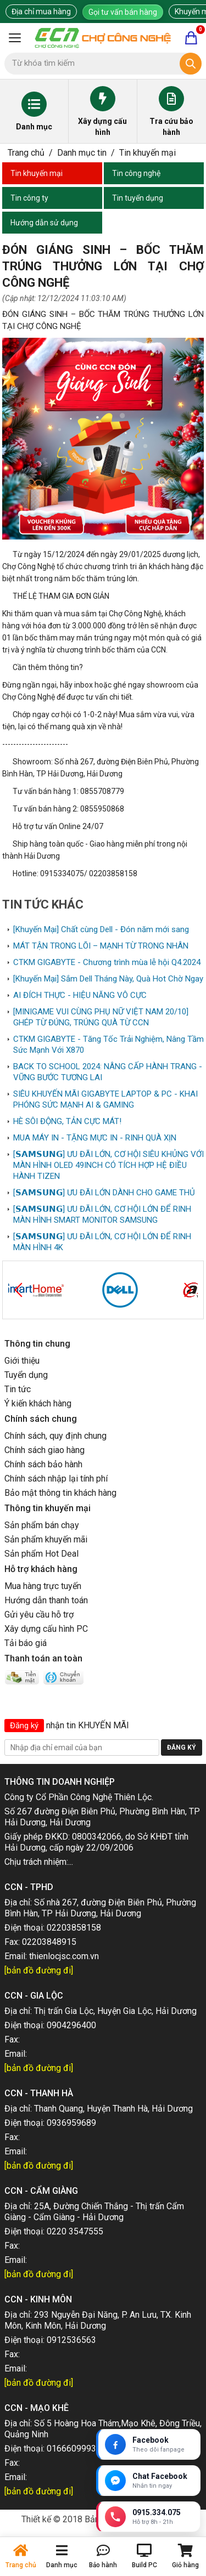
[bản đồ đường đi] (38, 1970)
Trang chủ (26, 152)
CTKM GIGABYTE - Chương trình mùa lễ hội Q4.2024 (107, 962)
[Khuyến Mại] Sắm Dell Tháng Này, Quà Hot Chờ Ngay (108, 979)
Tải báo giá (25, 1643)
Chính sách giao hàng (44, 1450)
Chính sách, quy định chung (55, 1436)
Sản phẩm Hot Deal (41, 1553)
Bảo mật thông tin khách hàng (60, 1493)
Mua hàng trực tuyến (42, 1586)
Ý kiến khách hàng (37, 1403)
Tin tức (17, 1389)
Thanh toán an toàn (43, 1658)
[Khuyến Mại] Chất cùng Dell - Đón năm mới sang (101, 929)
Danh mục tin (82, 152)
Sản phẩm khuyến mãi (45, 1539)
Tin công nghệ (136, 173)
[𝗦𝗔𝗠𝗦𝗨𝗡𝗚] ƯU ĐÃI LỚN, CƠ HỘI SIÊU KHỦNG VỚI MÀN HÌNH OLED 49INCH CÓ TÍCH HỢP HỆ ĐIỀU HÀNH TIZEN (108, 1165)
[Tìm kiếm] (191, 64)
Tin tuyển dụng (137, 198)
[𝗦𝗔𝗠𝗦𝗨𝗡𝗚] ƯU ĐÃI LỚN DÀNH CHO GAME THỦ (104, 1193)
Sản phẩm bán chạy (41, 1525)
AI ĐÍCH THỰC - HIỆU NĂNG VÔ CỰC (80, 995)
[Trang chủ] (103, 37)
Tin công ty (29, 198)
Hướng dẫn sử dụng (44, 222)
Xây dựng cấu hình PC (46, 1629)
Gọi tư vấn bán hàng (122, 12)
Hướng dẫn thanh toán (46, 1600)
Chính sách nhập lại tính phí (56, 1478)
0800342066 (96, 1836)
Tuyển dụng (26, 1375)
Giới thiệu (22, 1360)
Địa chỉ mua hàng (41, 11)
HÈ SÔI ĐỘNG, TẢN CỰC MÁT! (67, 1121)
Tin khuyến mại (147, 152)
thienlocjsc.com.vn (64, 1956)
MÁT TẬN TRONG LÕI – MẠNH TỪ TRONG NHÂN (100, 946)
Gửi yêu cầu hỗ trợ (39, 1614)
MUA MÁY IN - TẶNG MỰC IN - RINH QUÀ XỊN (94, 1138)
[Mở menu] (14, 37)
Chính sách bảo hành (43, 1464)
